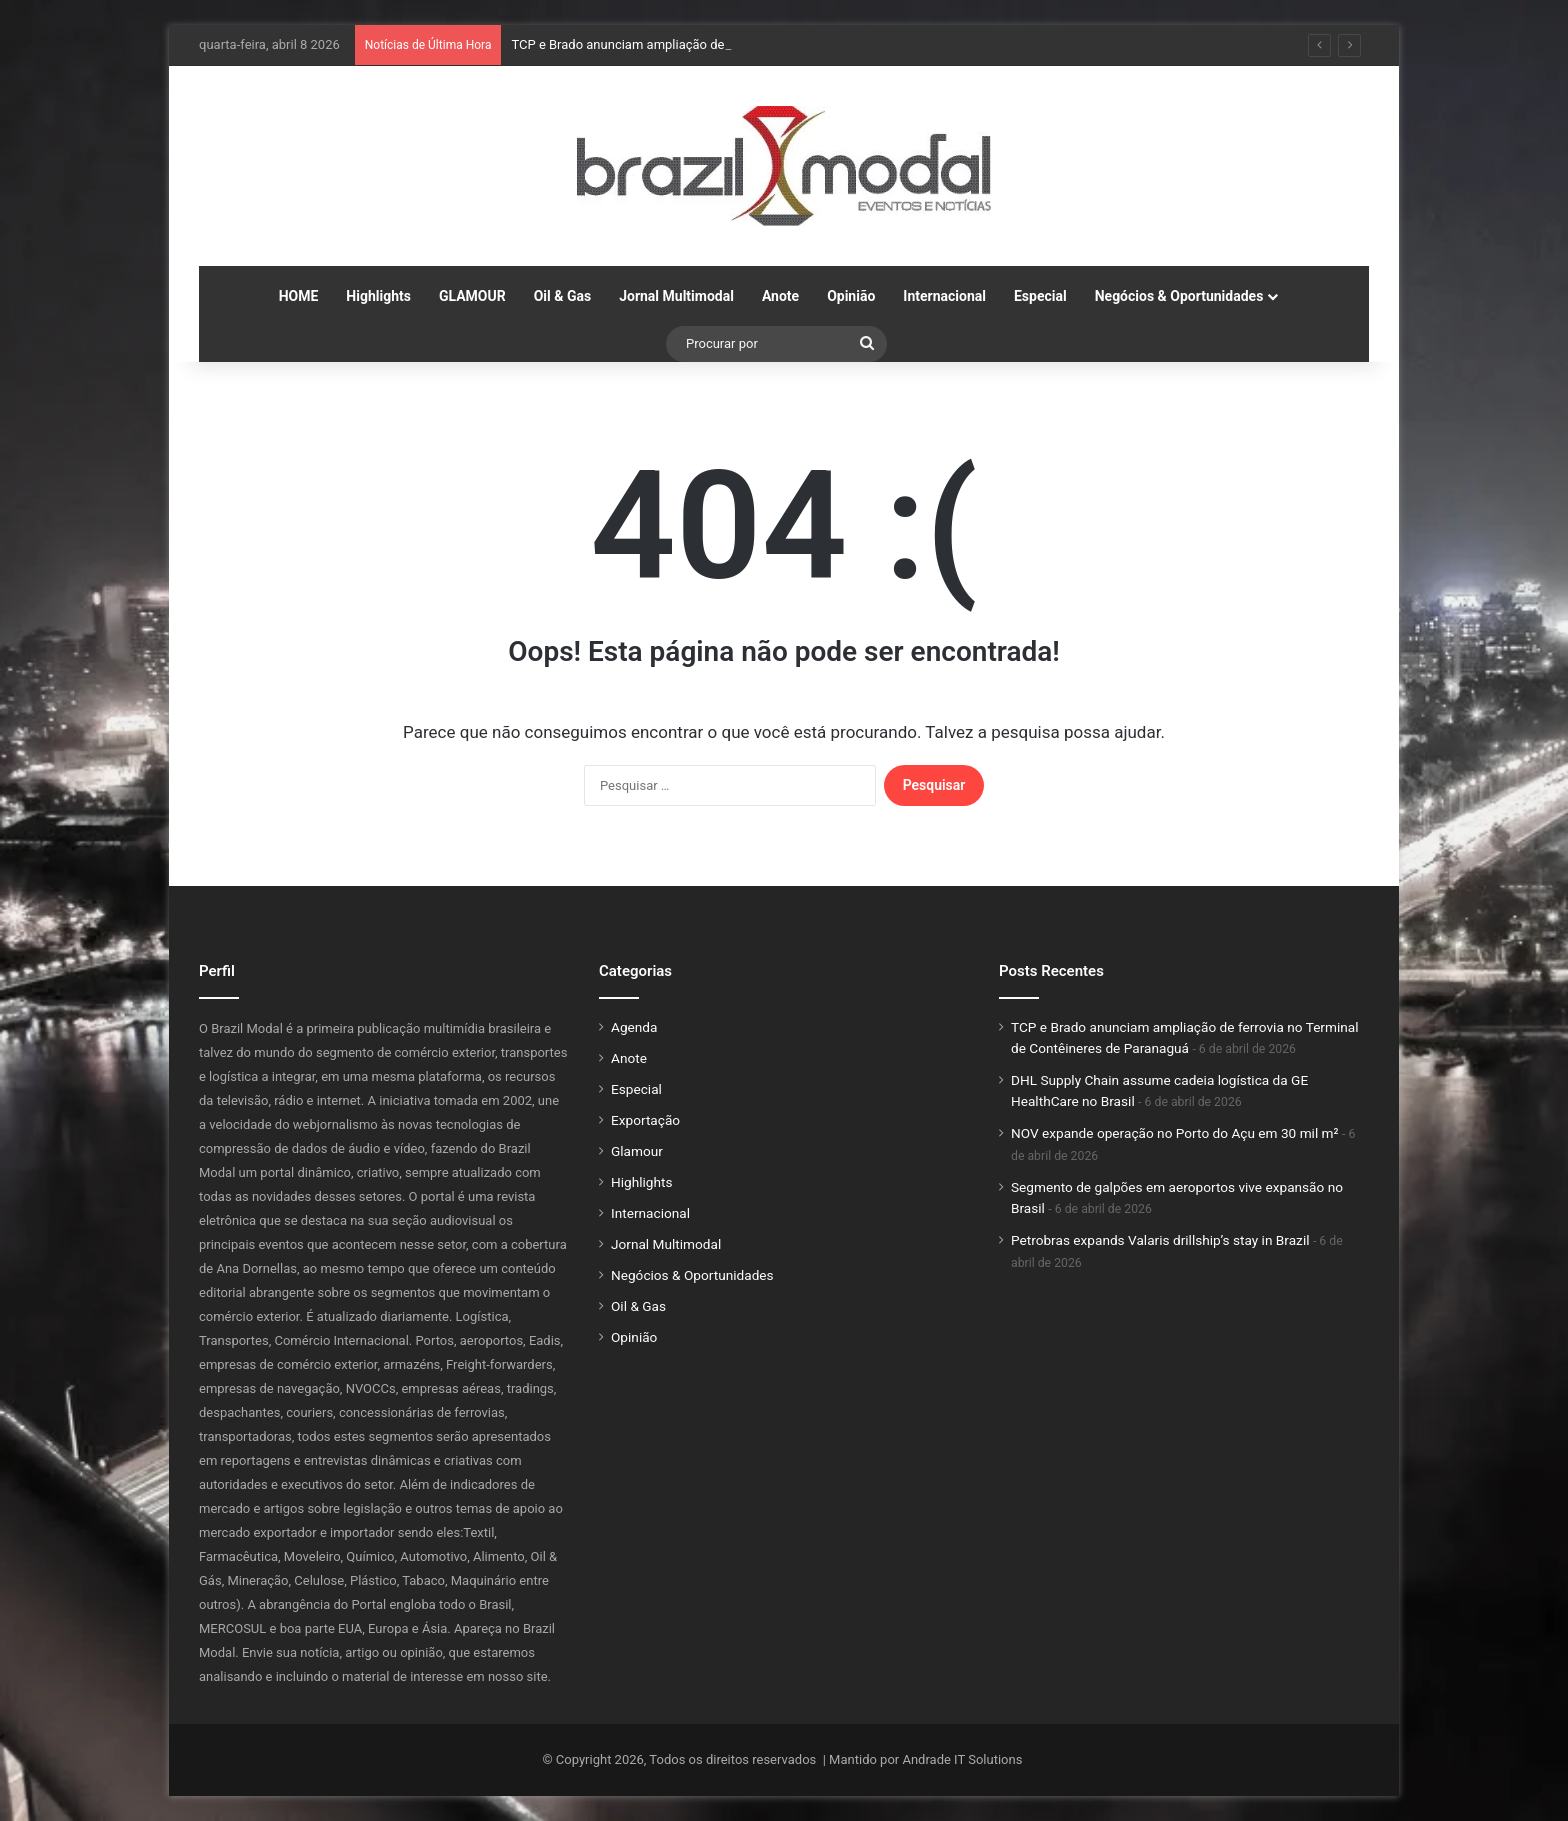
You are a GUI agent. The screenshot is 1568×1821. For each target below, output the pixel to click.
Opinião (851, 296)
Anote (780, 296)
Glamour (637, 1151)
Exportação (645, 1120)
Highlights (378, 296)
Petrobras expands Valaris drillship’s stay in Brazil (1160, 1240)
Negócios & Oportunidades (1179, 296)
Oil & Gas (562, 296)
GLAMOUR (472, 296)
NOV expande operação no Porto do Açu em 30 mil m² (1175, 1133)
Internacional (944, 296)
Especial (1040, 296)
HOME (299, 296)
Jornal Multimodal (676, 296)
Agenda (634, 1027)
